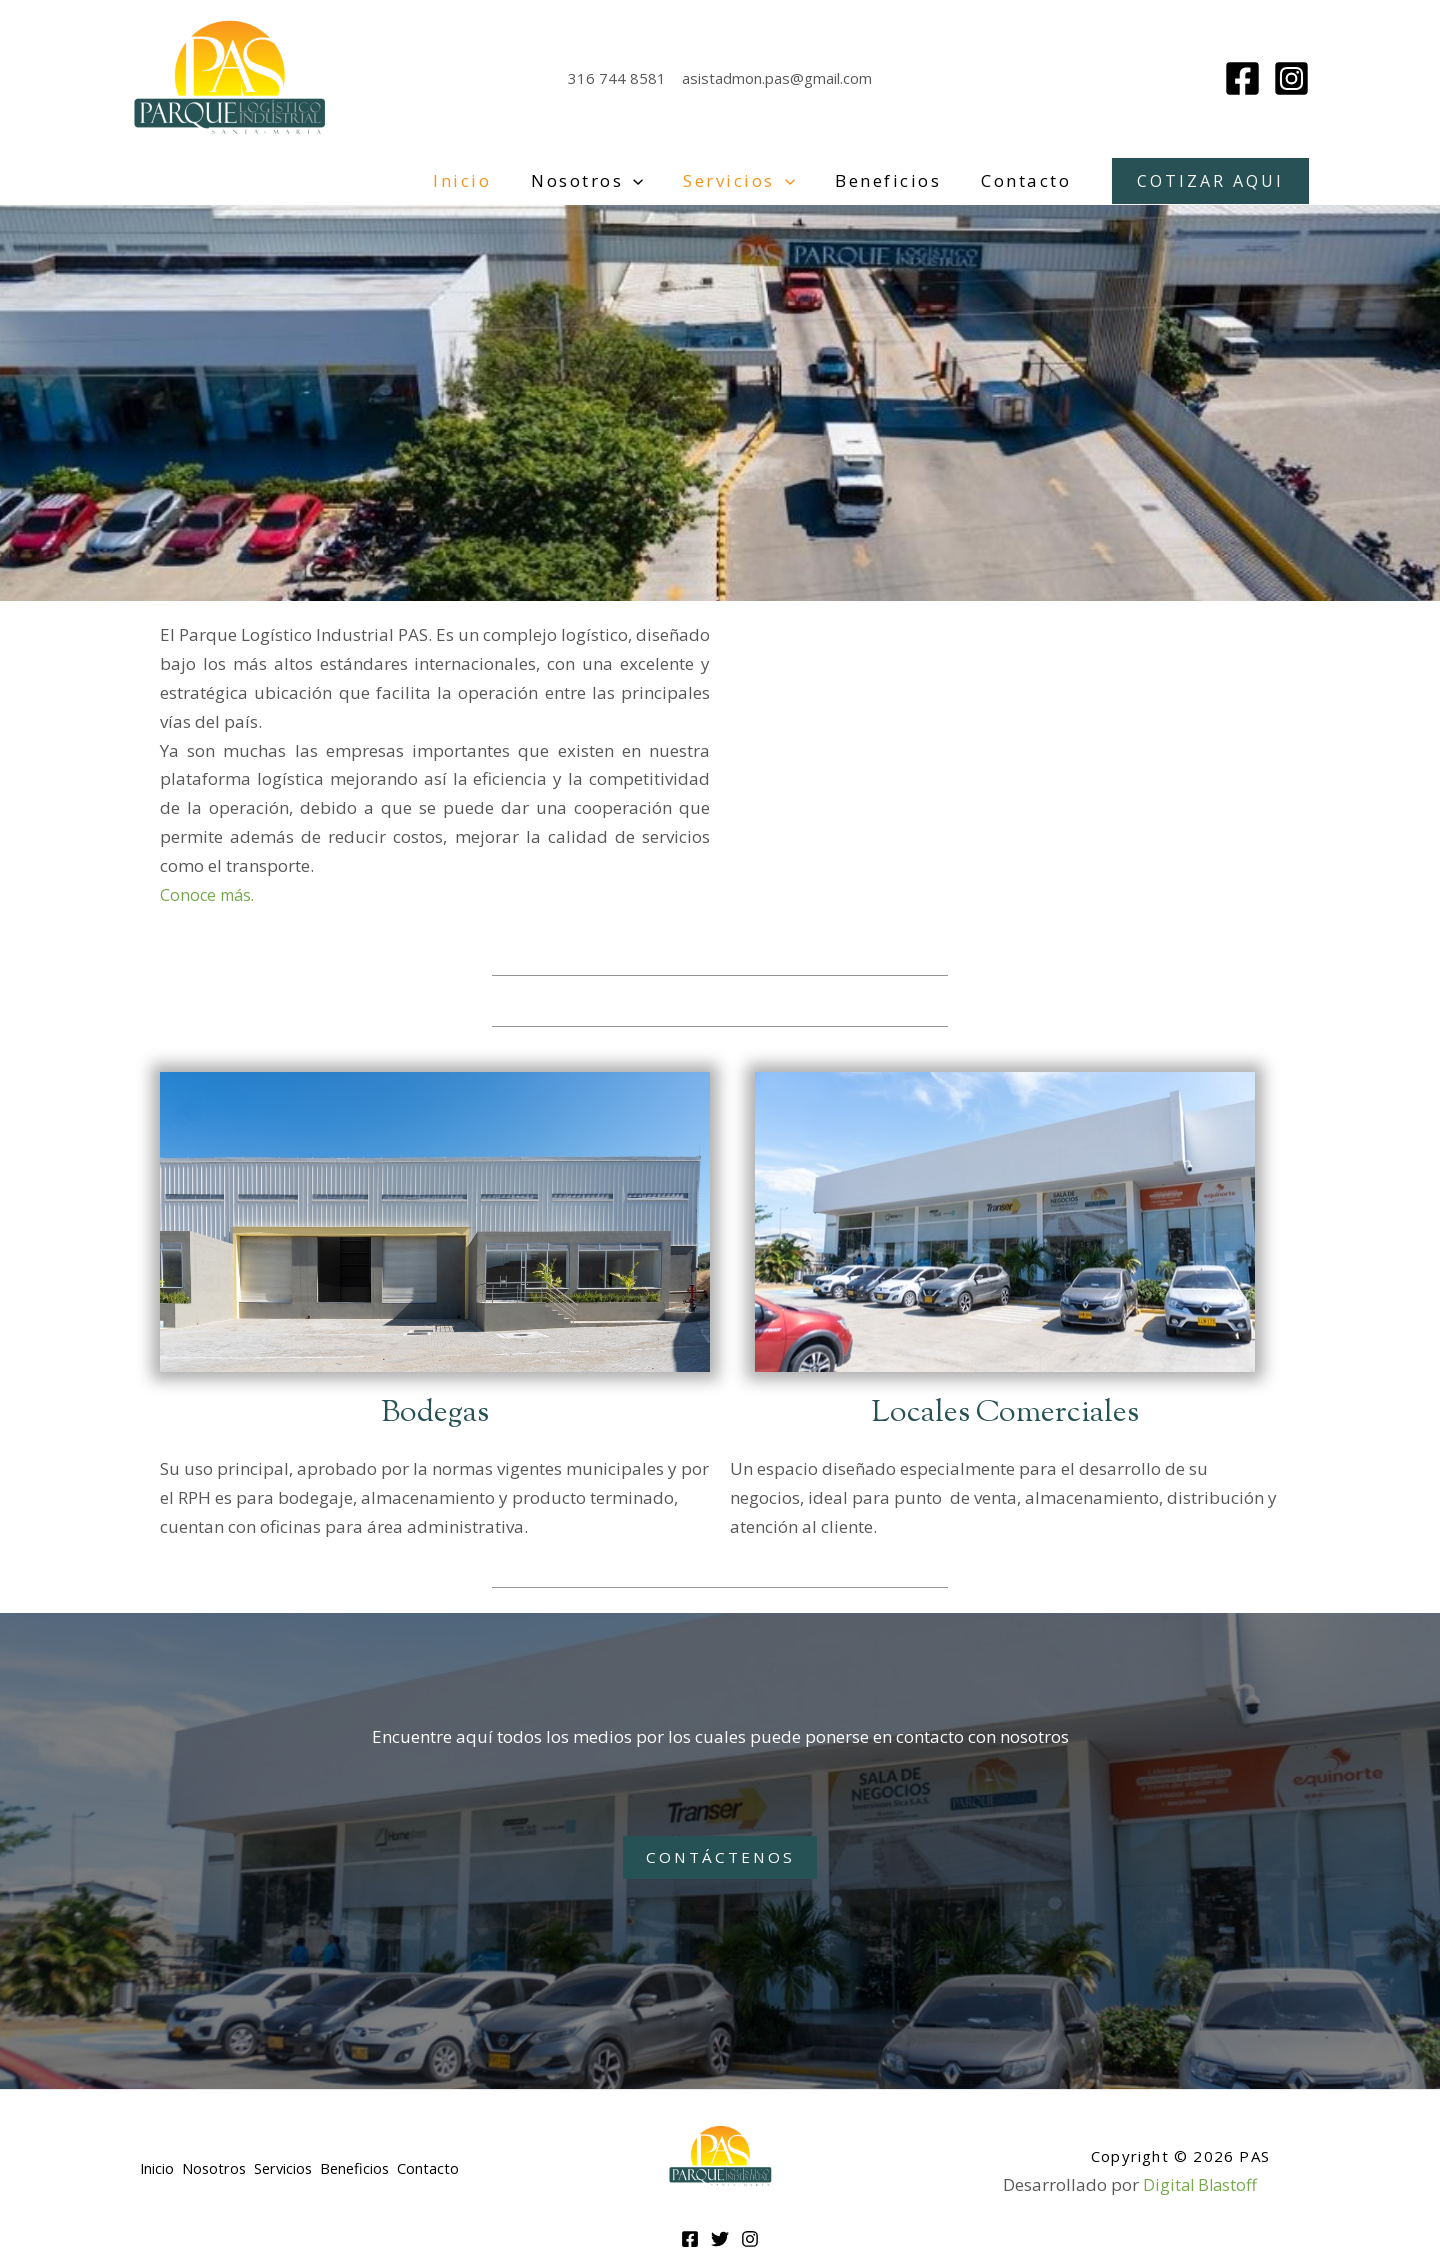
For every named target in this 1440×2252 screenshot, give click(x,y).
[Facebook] (1242, 78)
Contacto (1029, 180)
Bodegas (435, 1413)
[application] (654, 181)
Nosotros (608, 181)
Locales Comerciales (1005, 1413)
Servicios (754, 181)
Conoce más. (209, 894)
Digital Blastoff (1200, 2183)
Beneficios (897, 180)
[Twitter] (720, 2238)
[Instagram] (1291, 78)
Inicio (489, 180)
